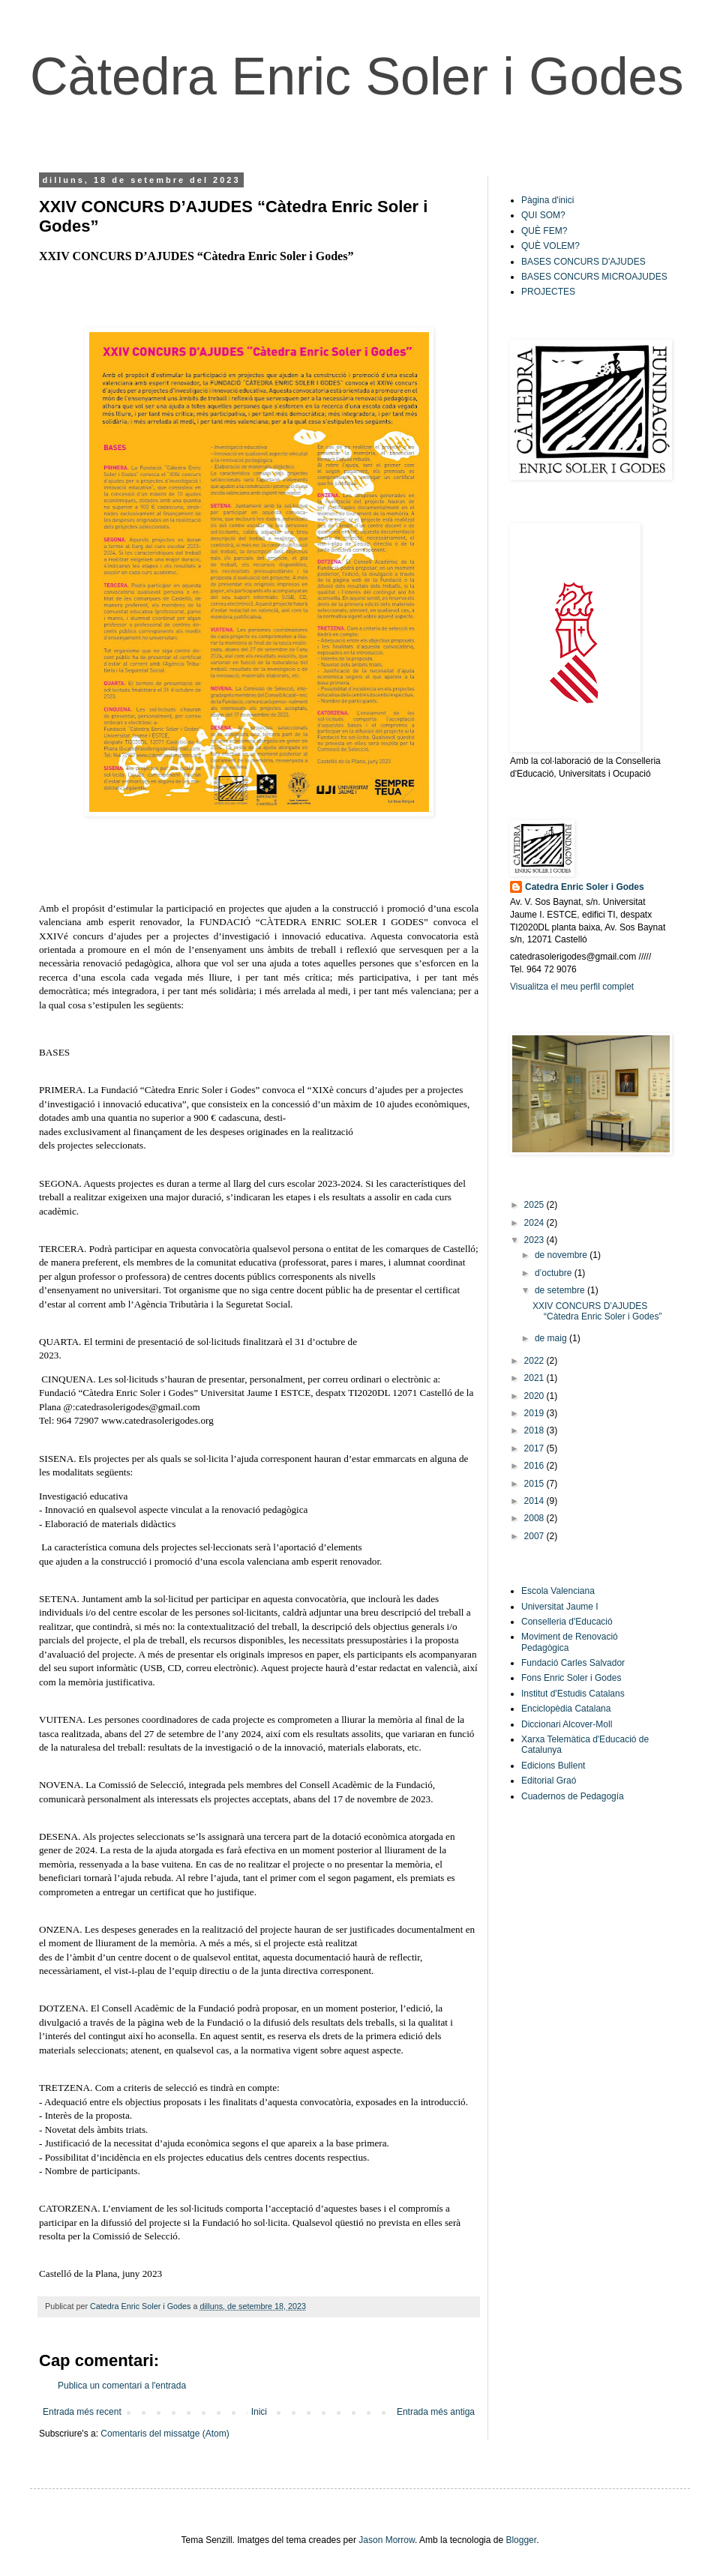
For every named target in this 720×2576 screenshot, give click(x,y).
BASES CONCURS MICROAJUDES (594, 276)
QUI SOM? (543, 215)
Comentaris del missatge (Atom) (164, 2433)
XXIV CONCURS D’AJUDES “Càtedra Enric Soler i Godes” (597, 1311)
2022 (535, 1360)
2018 (535, 1430)
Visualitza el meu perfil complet (572, 986)
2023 (535, 1240)
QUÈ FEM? (544, 231)
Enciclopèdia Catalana (565, 1708)
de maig (552, 1338)
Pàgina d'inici (547, 200)
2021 (535, 1378)
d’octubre (554, 1273)
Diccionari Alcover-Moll (566, 1724)
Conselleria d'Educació (567, 1621)
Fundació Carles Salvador (573, 1663)
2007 (535, 1536)
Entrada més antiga (436, 2412)
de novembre (562, 1255)
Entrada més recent (82, 2412)
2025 (535, 1205)
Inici (259, 2412)
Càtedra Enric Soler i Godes (357, 76)
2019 (535, 1413)
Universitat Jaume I (559, 1606)
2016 (535, 1465)
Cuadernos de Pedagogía (572, 1796)
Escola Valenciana (558, 1591)
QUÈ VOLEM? (550, 246)
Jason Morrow (386, 2540)
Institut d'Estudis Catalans (573, 1693)
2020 (535, 1396)
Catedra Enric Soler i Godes (584, 887)
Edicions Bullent (553, 1765)
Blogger (521, 2540)
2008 (535, 1518)
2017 (535, 1448)
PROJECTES (548, 291)
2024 (535, 1223)
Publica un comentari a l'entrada (122, 2385)
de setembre (561, 1290)
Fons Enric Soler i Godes (571, 1678)
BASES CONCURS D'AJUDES (583, 261)
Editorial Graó (548, 1780)
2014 (535, 1501)
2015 (535, 1483)
